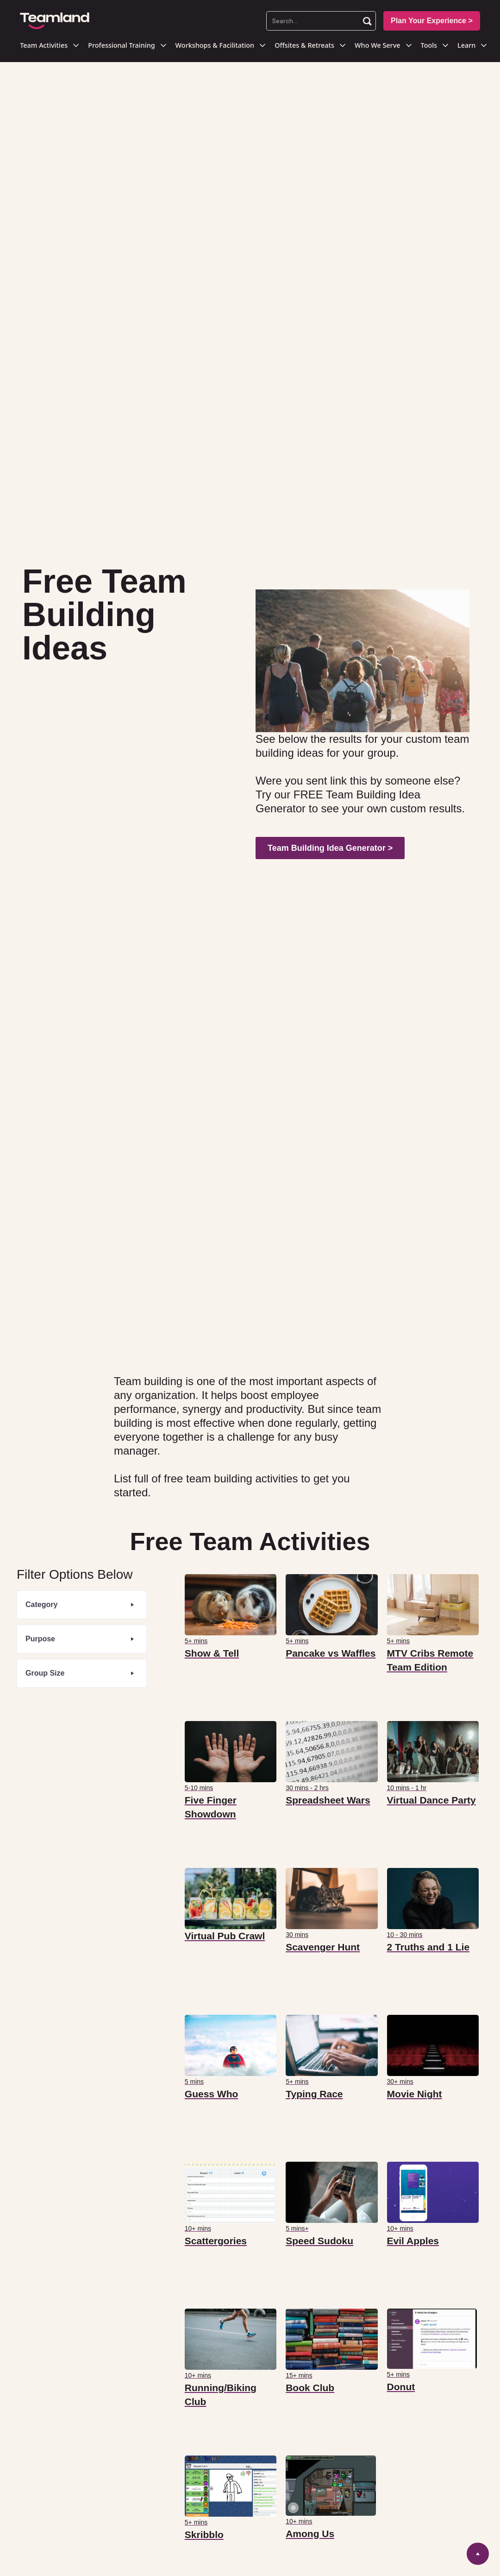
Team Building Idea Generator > (330, 848)
